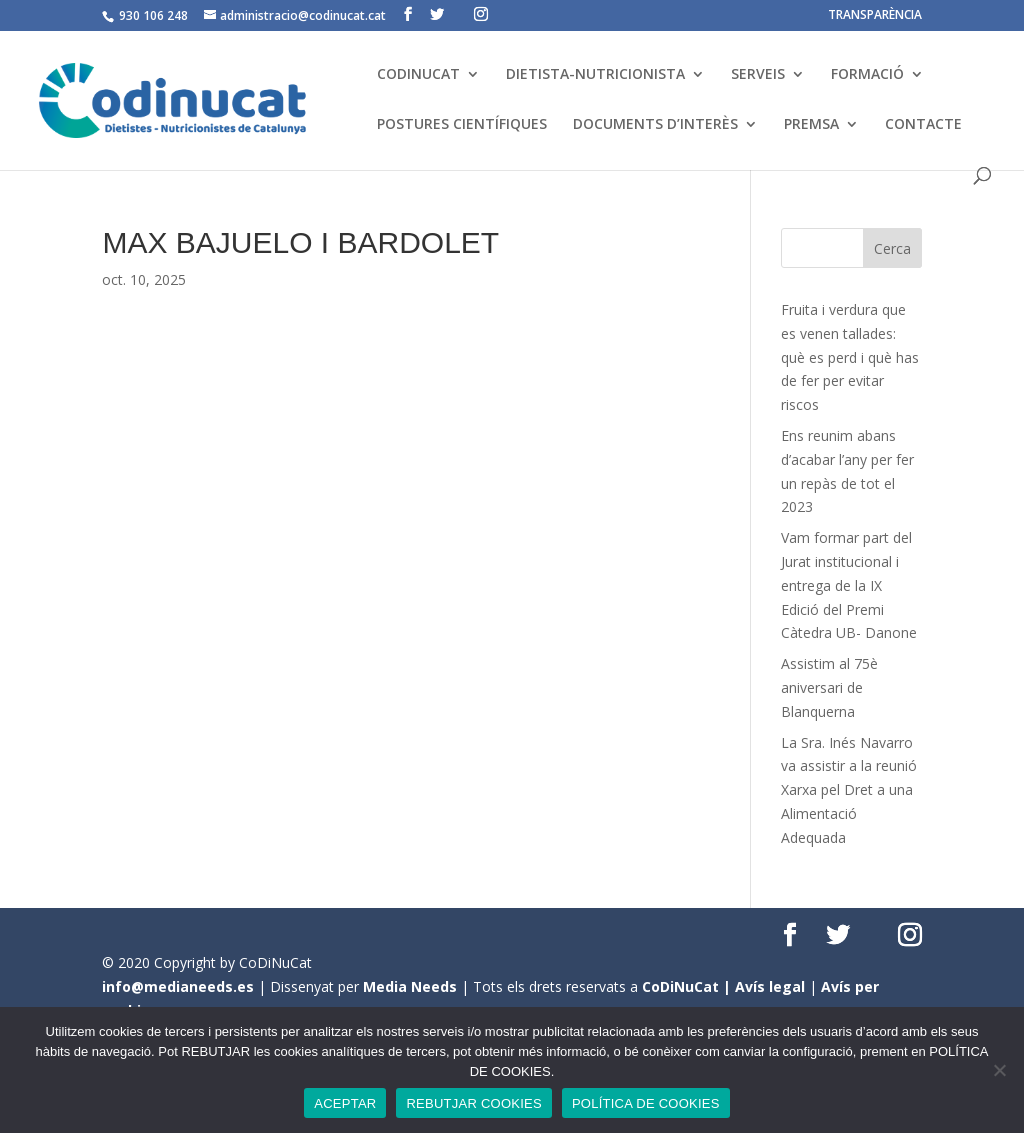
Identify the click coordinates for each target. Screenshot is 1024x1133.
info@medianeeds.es (178, 986)
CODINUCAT (418, 75)
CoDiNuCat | (688, 986)
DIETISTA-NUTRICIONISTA (595, 75)
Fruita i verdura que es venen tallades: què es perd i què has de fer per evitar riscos (850, 357)
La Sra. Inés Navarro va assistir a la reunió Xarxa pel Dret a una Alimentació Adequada (849, 790)
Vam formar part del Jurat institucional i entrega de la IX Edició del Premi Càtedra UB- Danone (849, 585)
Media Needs (410, 986)
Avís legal (770, 986)
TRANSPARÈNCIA (875, 16)
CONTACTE (923, 125)
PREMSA (811, 125)
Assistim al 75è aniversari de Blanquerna (829, 687)
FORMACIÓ (867, 75)
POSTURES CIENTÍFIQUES (462, 125)
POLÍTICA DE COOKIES (646, 1103)
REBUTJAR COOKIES (473, 1103)
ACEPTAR (345, 1103)
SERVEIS (758, 75)
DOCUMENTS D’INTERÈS (655, 125)
